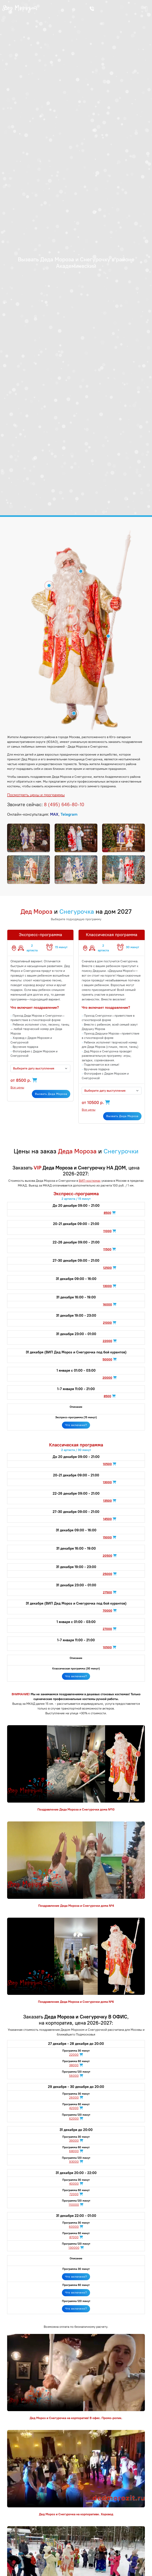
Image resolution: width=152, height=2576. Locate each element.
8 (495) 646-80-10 (64, 804)
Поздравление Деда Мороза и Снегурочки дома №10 (76, 1809)
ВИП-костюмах (90, 1181)
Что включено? (76, 1425)
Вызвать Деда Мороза (51, 1094)
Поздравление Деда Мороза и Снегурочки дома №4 (76, 1906)
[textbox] (38, 1068)
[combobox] (40, 1068)
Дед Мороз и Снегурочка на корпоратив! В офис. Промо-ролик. (76, 2418)
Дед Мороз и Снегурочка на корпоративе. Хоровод (76, 2514)
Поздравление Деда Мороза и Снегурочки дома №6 (76, 2002)
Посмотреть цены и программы (36, 794)
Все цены (17, 1087)
